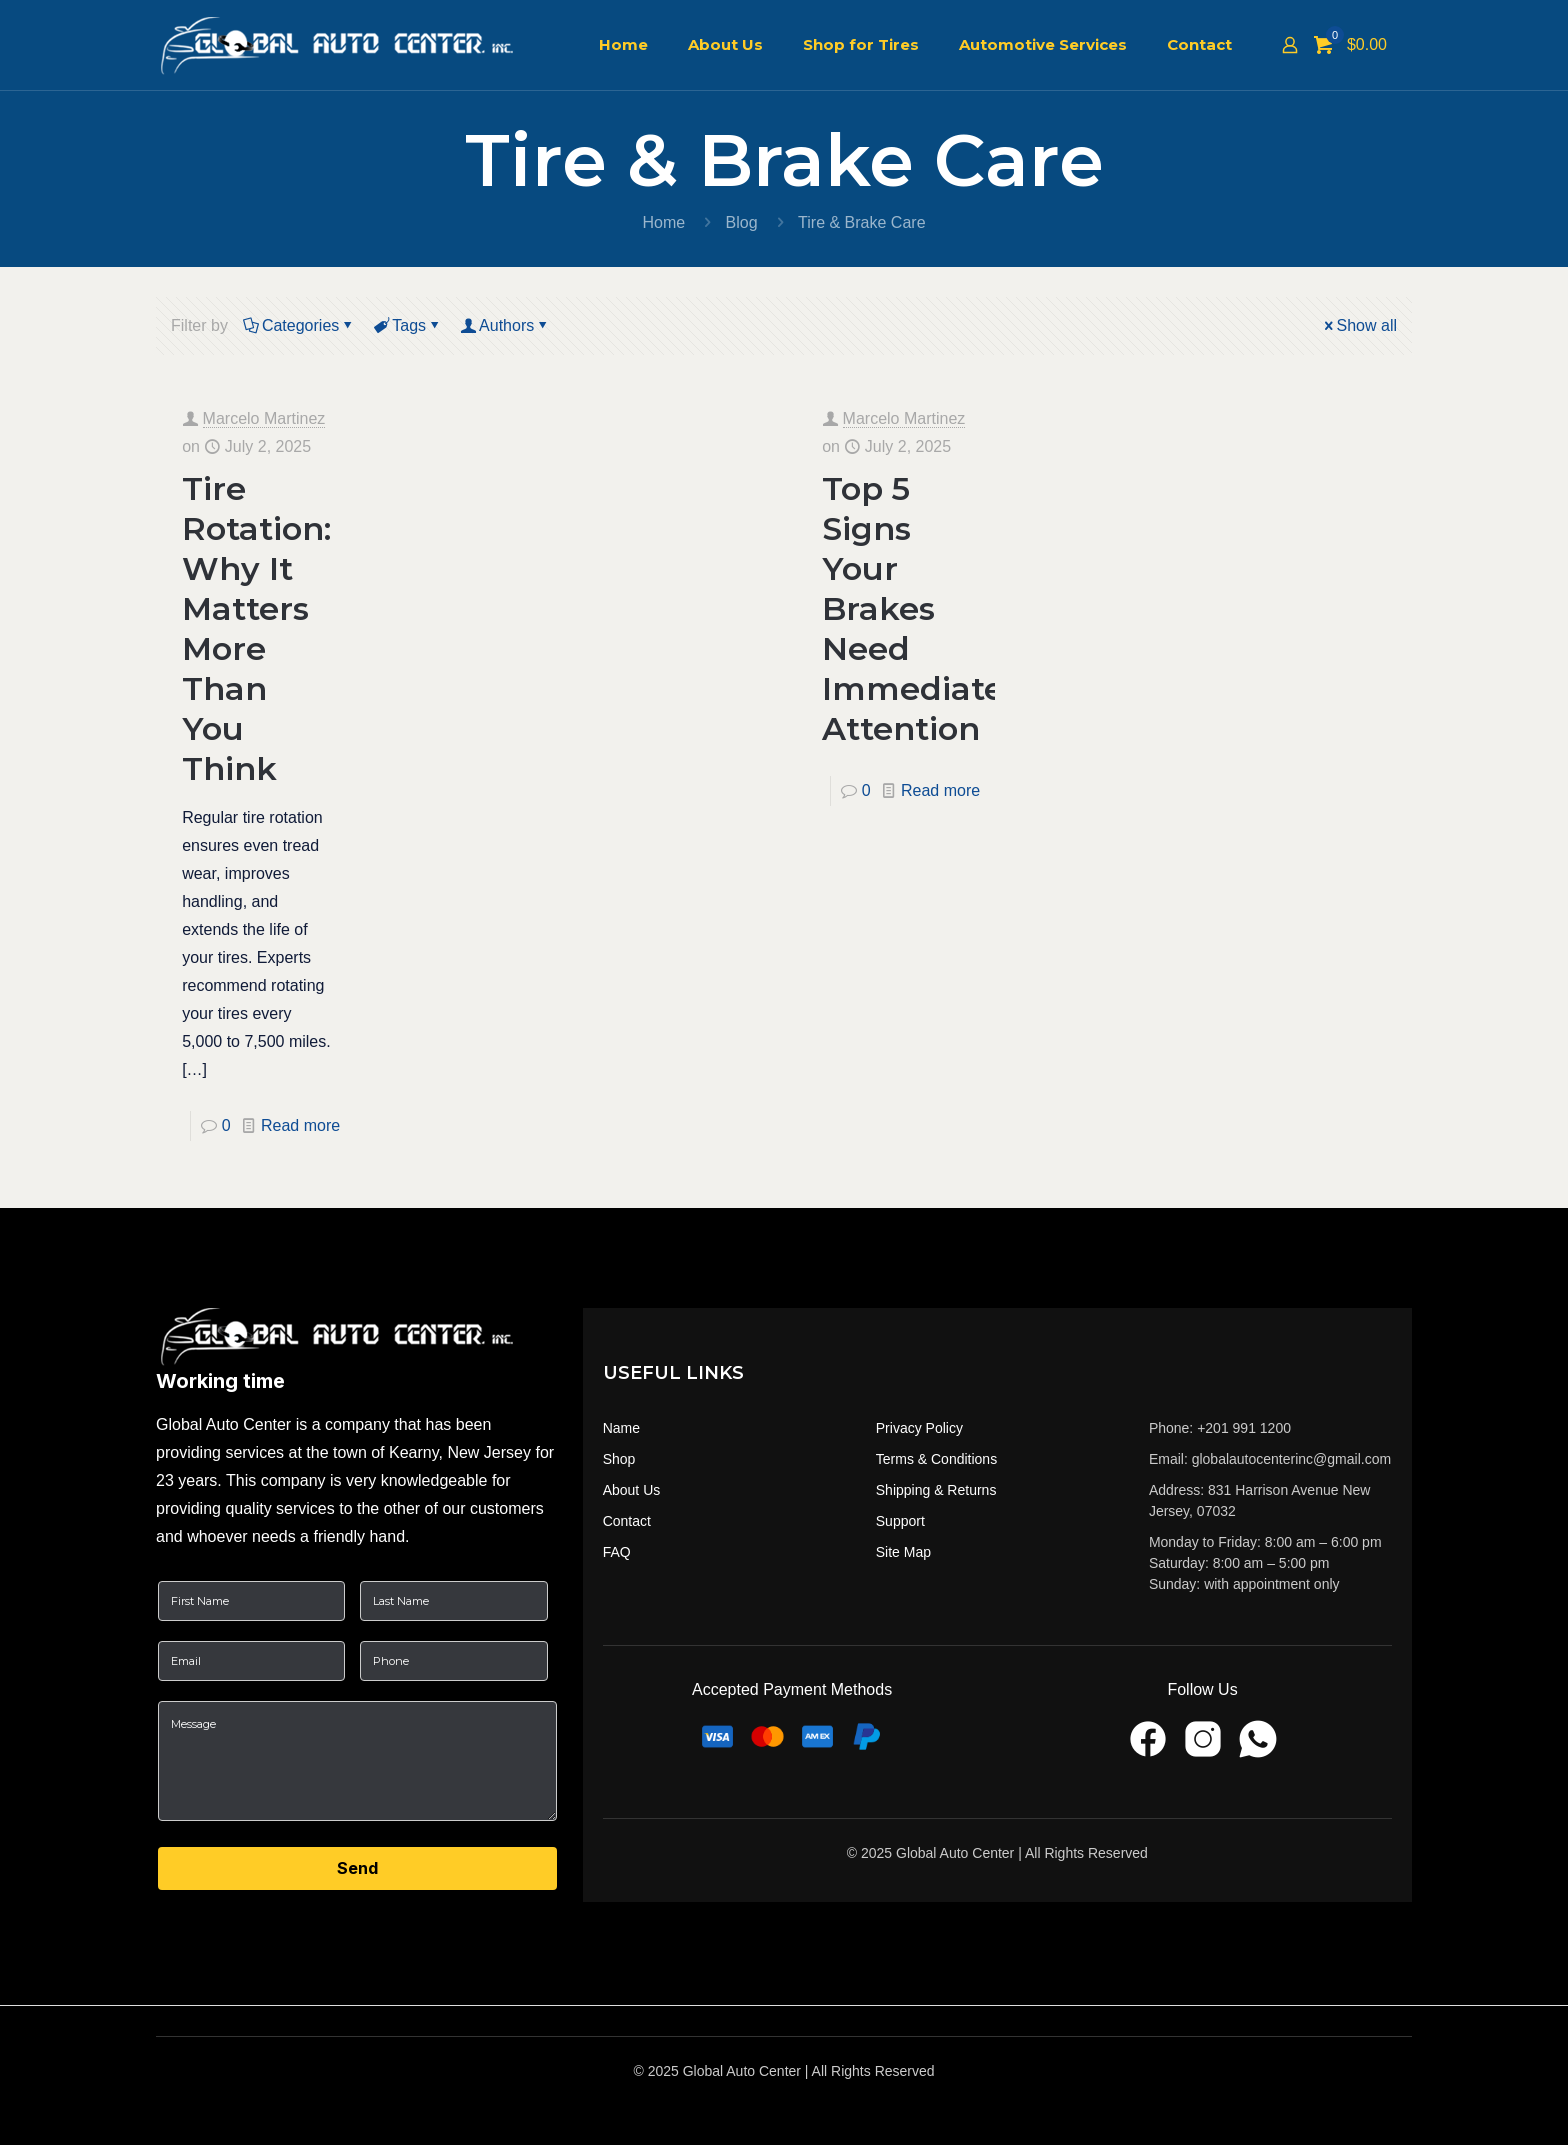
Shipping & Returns (936, 1490)
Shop (619, 1459)
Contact (627, 1521)
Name (621, 1428)
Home (663, 222)
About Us (632, 1490)
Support (900, 1521)
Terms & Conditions (936, 1459)
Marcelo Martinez (264, 418)
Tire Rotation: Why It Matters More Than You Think (256, 628)
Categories (299, 325)
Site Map (903, 1552)
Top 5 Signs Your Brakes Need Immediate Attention (913, 608)
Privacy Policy (919, 1428)
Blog (742, 222)
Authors (505, 325)
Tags (407, 325)
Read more (300, 1125)
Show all (1359, 325)
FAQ (617, 1552)
